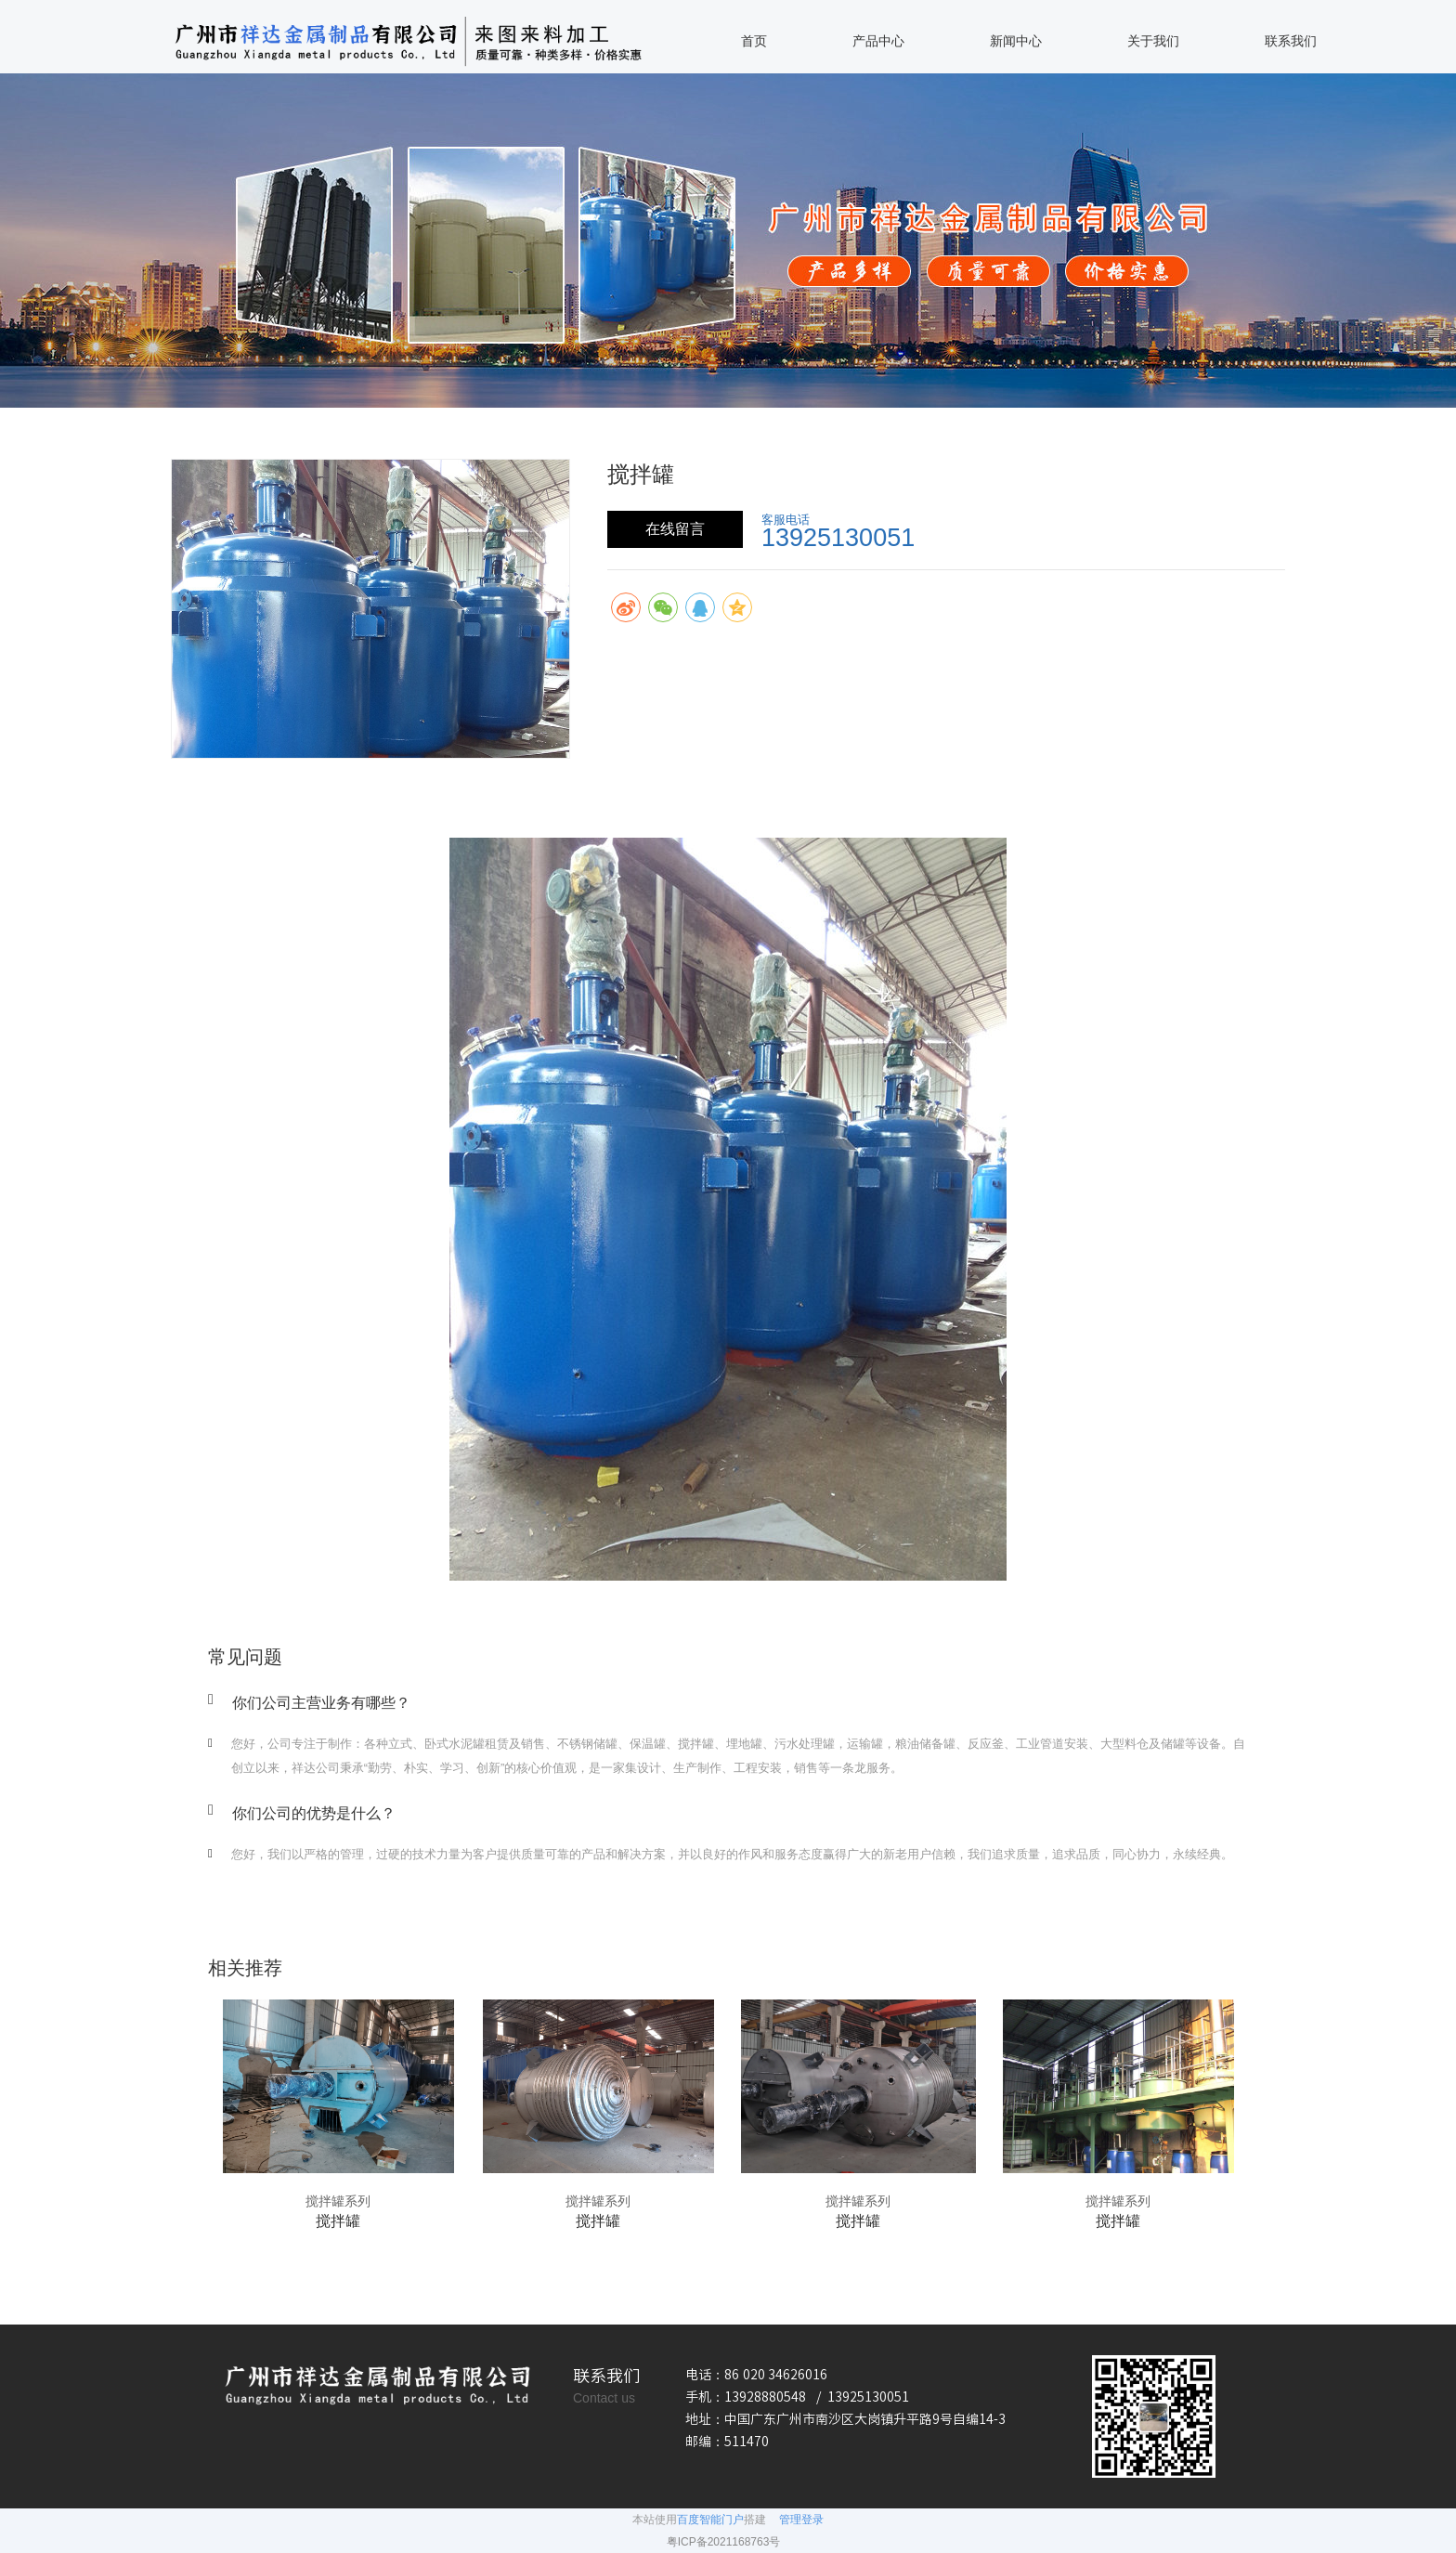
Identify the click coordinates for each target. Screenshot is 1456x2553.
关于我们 (1153, 40)
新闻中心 (1016, 40)
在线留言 (675, 529)
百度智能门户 (710, 2519)
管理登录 (801, 2519)
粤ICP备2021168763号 (724, 2541)
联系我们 (1291, 40)
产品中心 (878, 40)
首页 (754, 40)
